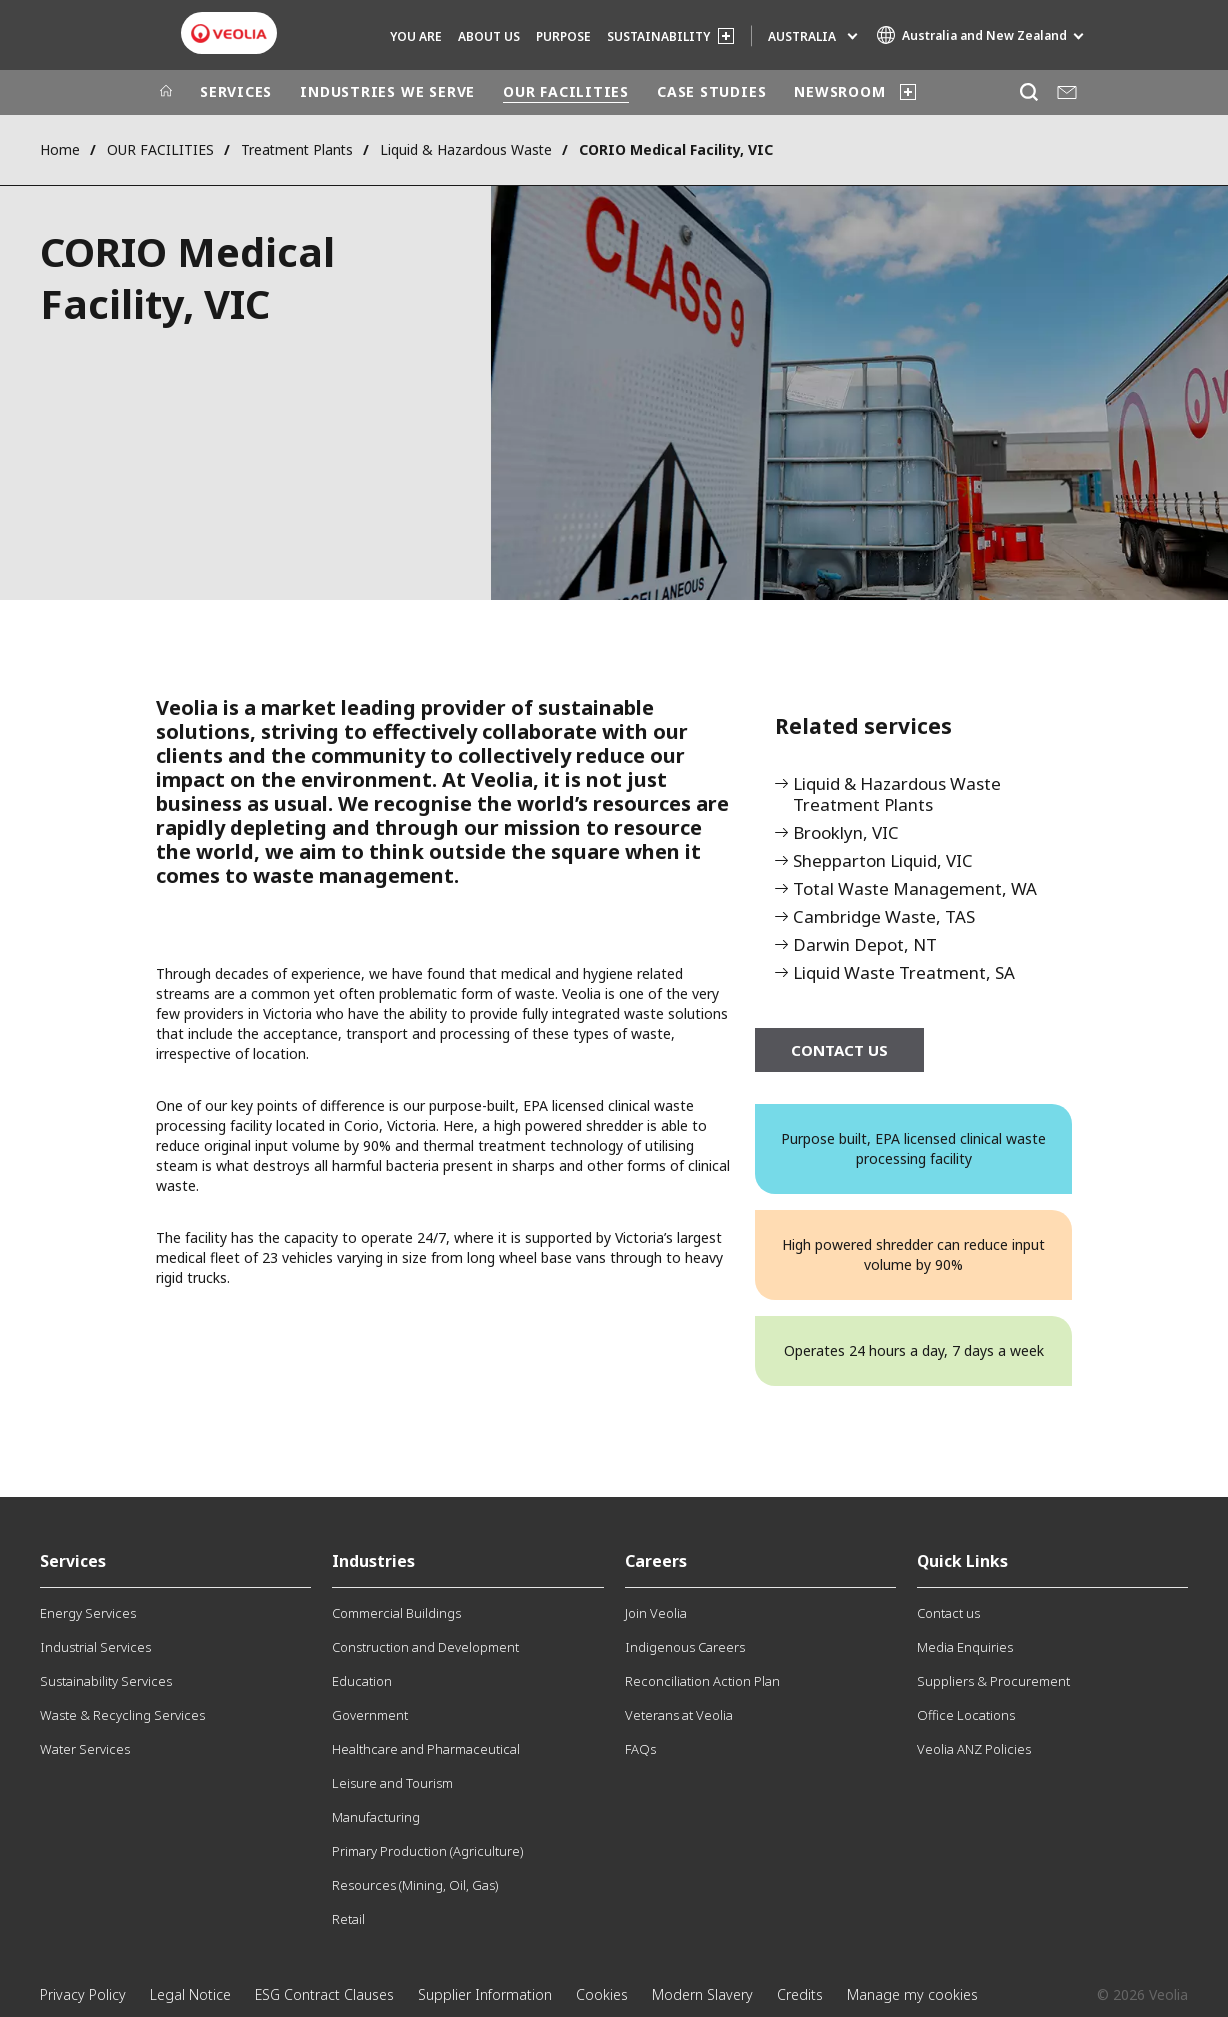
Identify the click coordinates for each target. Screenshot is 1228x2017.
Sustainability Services (106, 1681)
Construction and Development (425, 1647)
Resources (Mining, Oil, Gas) (415, 1885)
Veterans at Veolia (679, 1715)
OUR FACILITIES (566, 91)
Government (370, 1715)
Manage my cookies (912, 1994)
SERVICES (236, 91)
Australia (802, 36)
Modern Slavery (702, 1994)
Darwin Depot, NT (865, 945)
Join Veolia (656, 1613)
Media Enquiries (965, 1647)
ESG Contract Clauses (324, 1994)
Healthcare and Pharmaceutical (426, 1749)
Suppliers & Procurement (993, 1681)
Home (60, 149)
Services (73, 1561)
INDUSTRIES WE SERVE (387, 91)
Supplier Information (485, 1994)
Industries (373, 1561)
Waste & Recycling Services (122, 1715)
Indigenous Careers (685, 1647)
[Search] (1028, 92)
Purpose (563, 36)
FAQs (640, 1749)
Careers (656, 1561)
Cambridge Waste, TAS (884, 917)
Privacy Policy (83, 1994)
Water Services (85, 1749)
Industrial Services (95, 1647)
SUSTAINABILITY (658, 36)
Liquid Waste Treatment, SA (904, 973)
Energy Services (88, 1613)
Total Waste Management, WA (915, 889)
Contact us (948, 1613)
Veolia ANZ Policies (974, 1749)
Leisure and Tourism (392, 1783)
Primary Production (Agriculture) (427, 1851)
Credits (800, 1994)
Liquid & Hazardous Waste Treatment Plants (897, 795)
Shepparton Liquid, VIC (883, 861)
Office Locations (966, 1715)
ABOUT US (489, 36)
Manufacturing (376, 1817)
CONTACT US (839, 1050)
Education (362, 1681)
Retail (348, 1919)
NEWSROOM (839, 91)
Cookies (602, 1994)
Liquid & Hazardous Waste (466, 149)
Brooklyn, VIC (846, 833)
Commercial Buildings (396, 1613)
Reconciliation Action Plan (702, 1681)
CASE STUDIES (711, 91)
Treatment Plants (297, 149)
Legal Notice (190, 1994)
